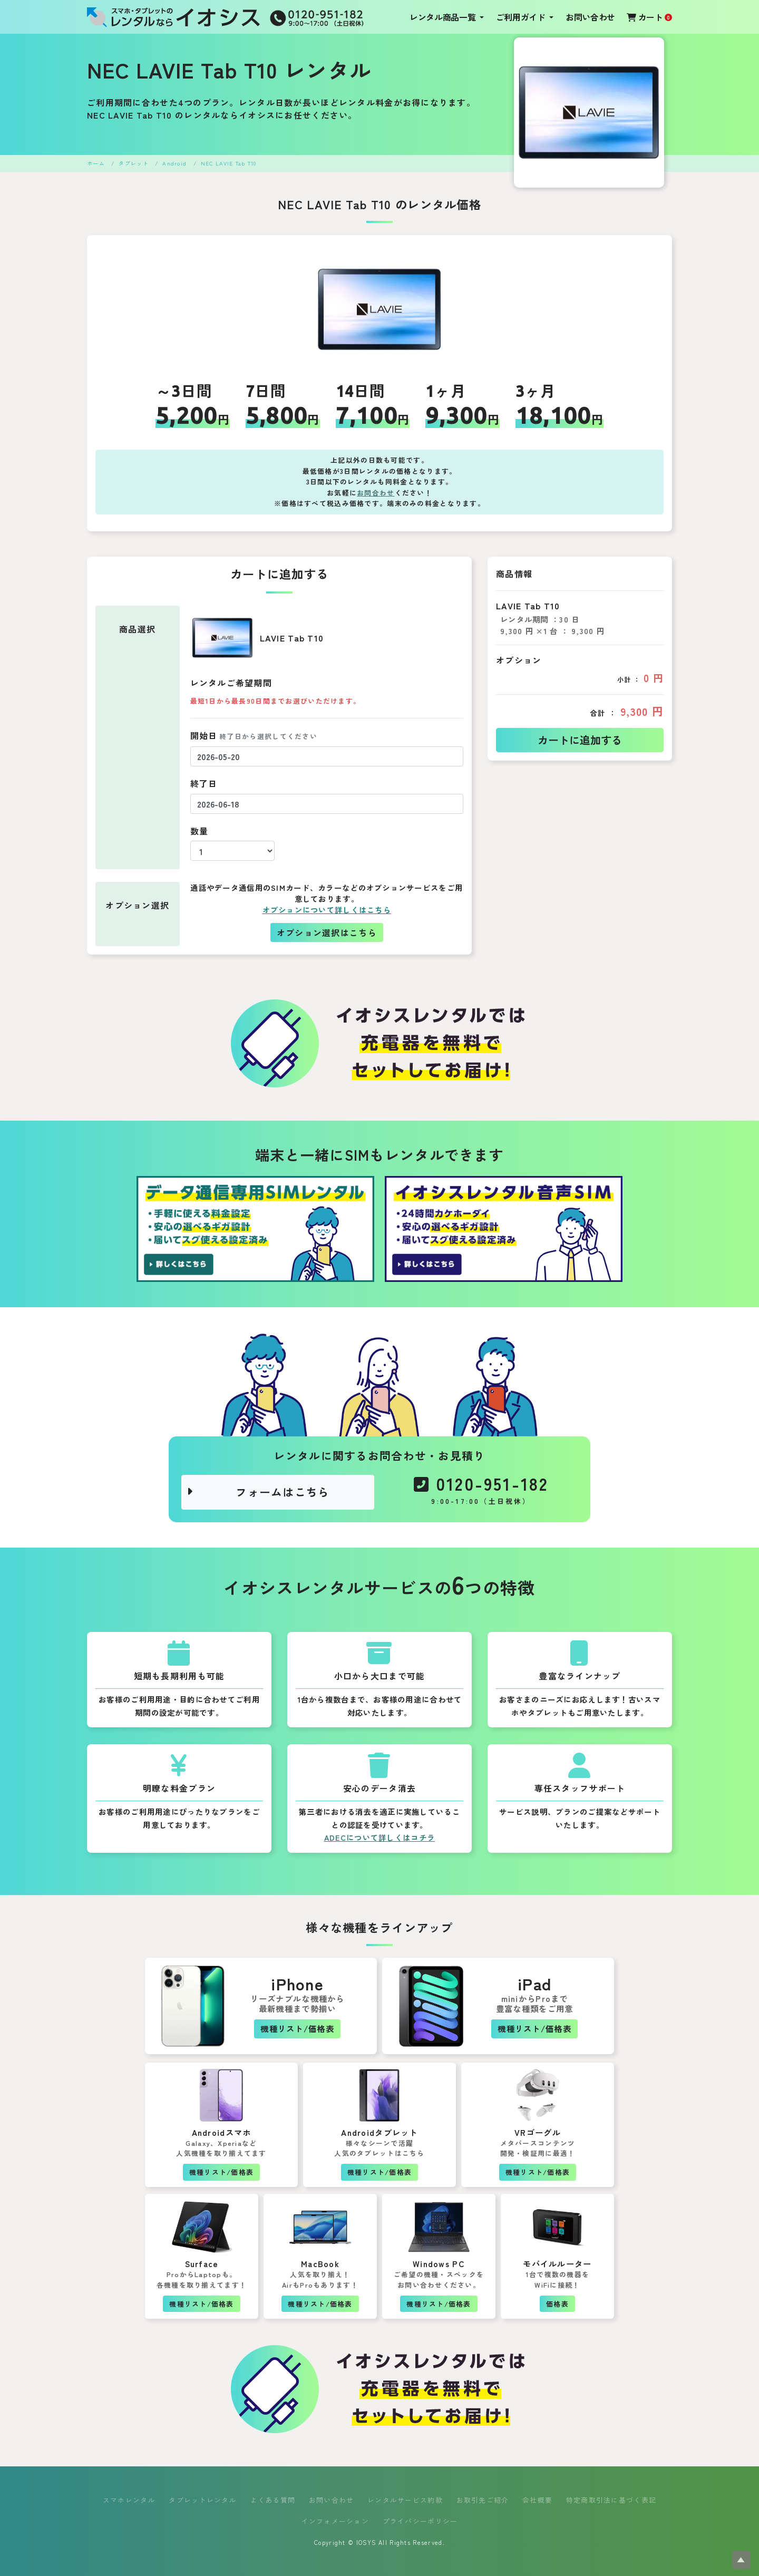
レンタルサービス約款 (405, 2500)
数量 (199, 830)
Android (174, 163)
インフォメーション (335, 2521)
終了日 (204, 783)
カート (649, 17)
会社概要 (537, 2500)
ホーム (96, 163)
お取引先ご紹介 (482, 2500)
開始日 (253, 735)
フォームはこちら (258, 1492)
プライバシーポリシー (420, 2521)
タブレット (133, 163)
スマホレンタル (129, 2500)
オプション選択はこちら (327, 932)
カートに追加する (580, 739)
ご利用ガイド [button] (522, 17)
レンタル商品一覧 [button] (444, 17)
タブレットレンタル (203, 2500)
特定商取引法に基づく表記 (611, 2500)
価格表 (557, 2304)
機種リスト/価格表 (297, 2028)
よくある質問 (273, 2500)
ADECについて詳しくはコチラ (379, 1837)
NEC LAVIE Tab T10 (229, 163)
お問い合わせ (590, 17)
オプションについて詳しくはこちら (326, 909)
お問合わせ (375, 493)
